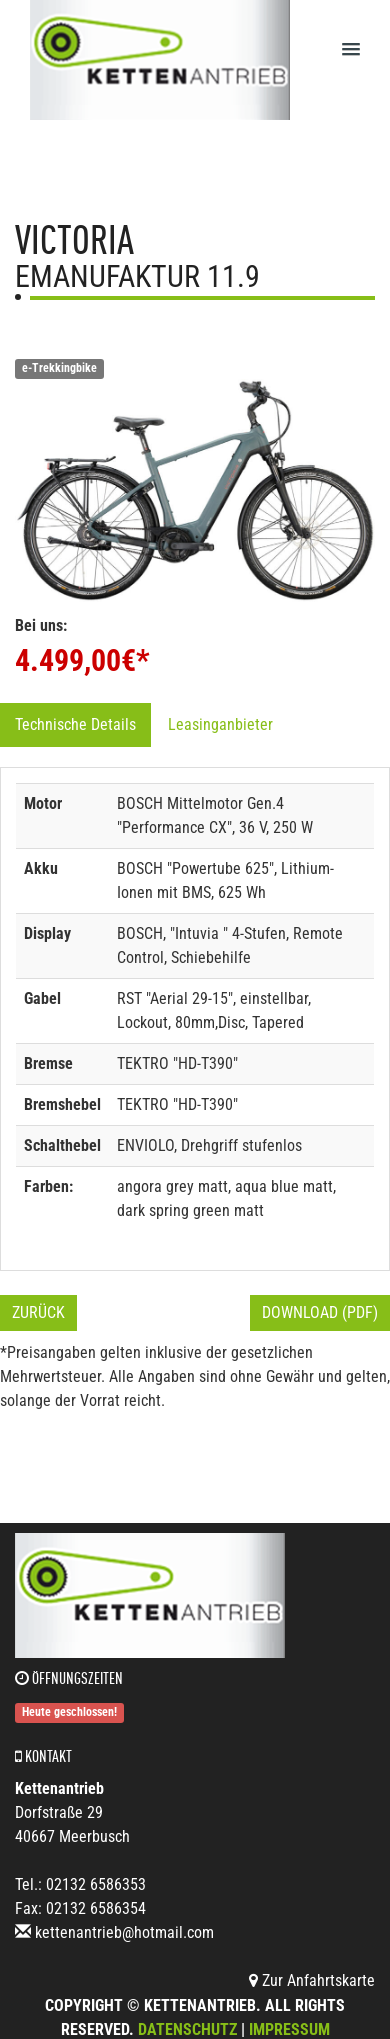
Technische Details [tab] (75, 724)
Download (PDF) (320, 1312)
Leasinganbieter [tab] (220, 724)
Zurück (38, 1312)
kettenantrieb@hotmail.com (124, 1932)
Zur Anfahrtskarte (312, 1980)
